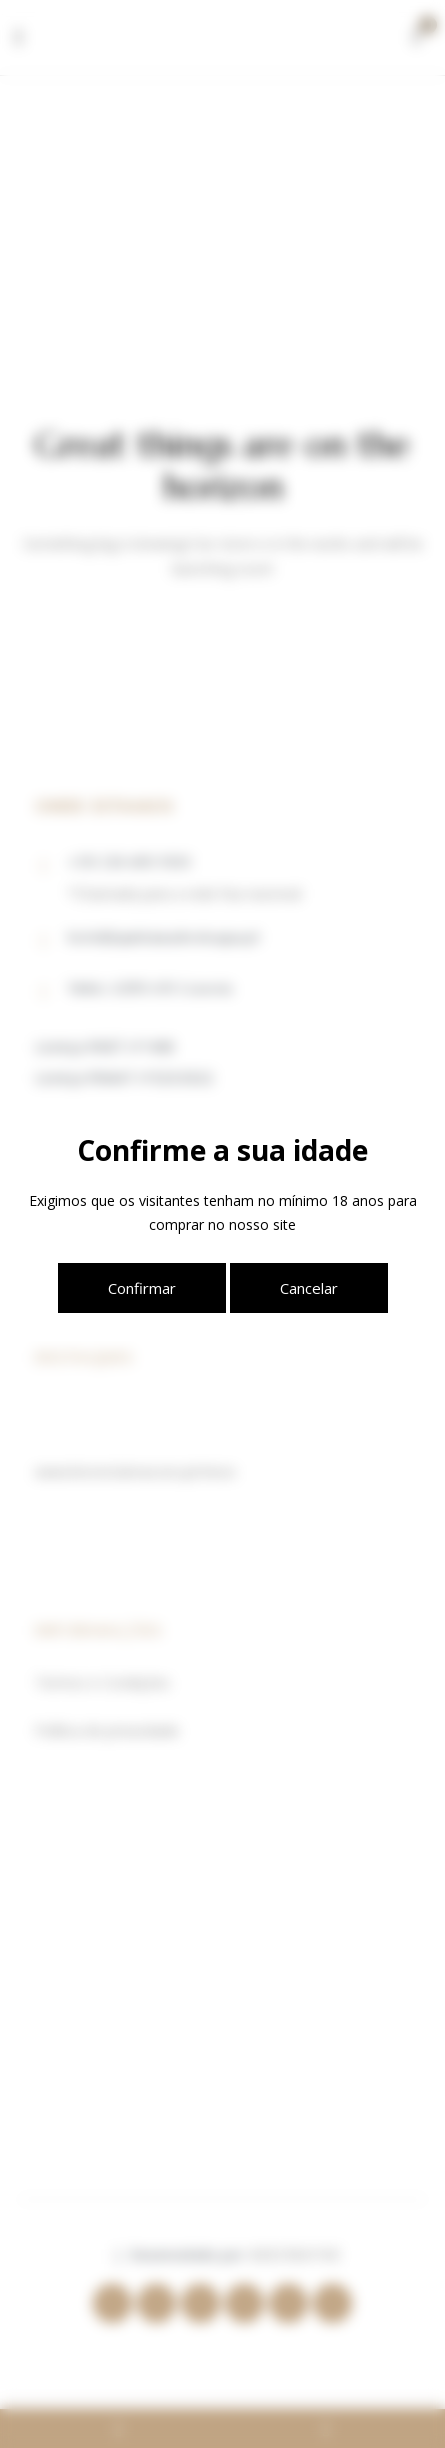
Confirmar (142, 1288)
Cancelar (309, 1288)
